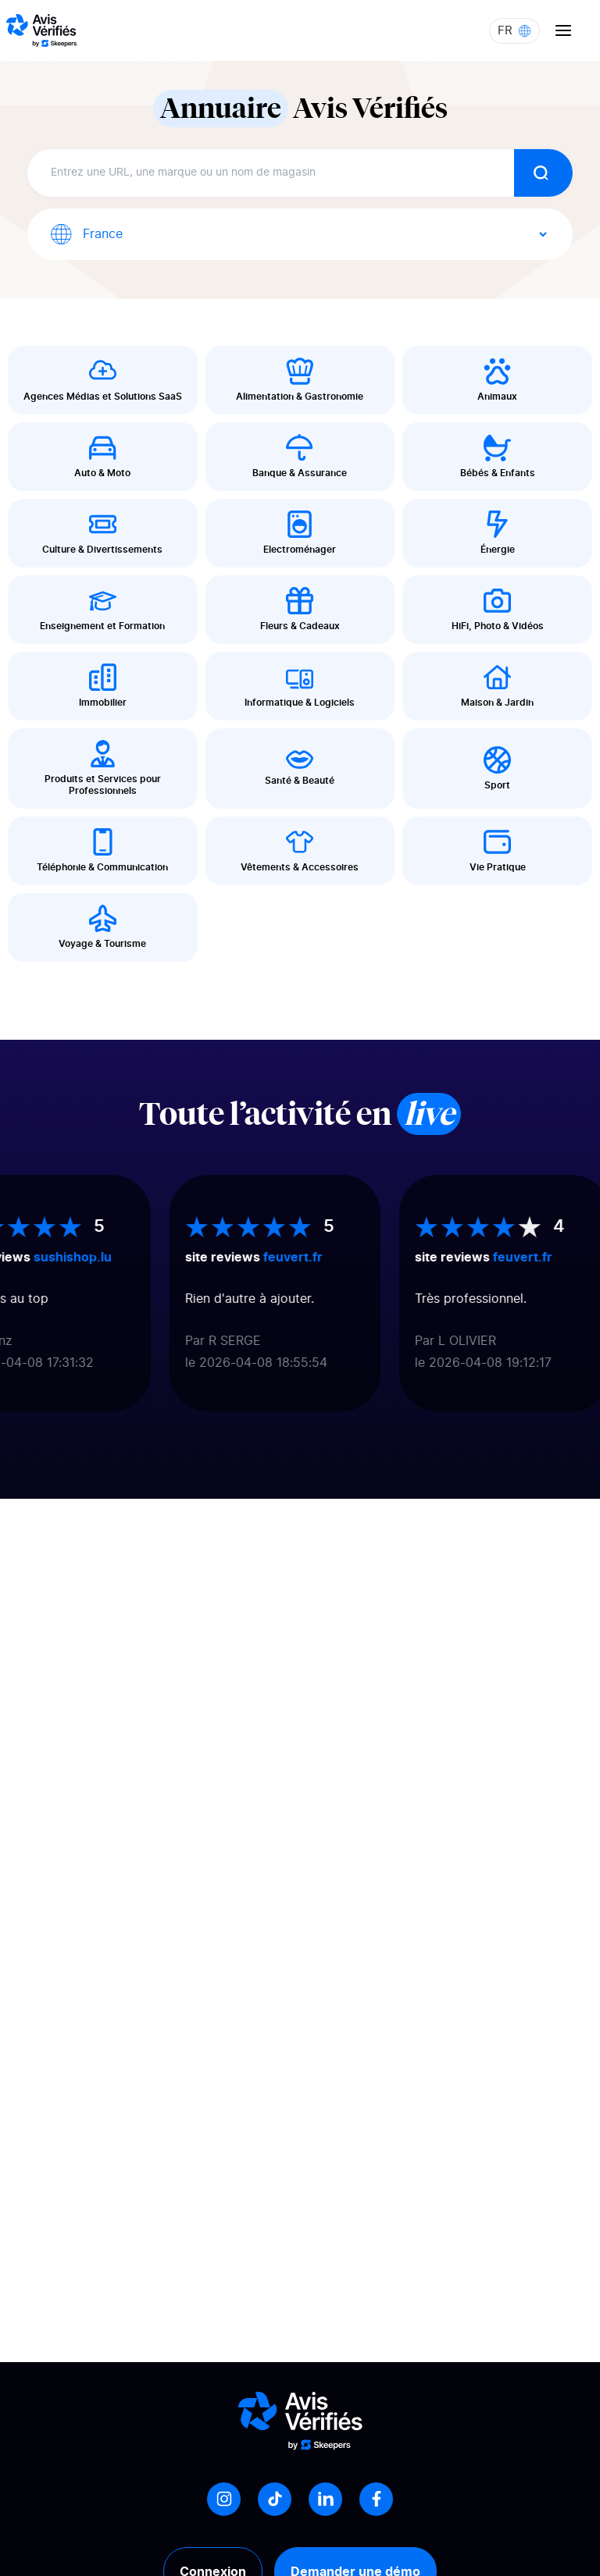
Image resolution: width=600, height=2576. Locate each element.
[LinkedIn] (325, 2499)
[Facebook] (376, 2499)
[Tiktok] (274, 2499)
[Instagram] (224, 2499)
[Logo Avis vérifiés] (41, 30)
